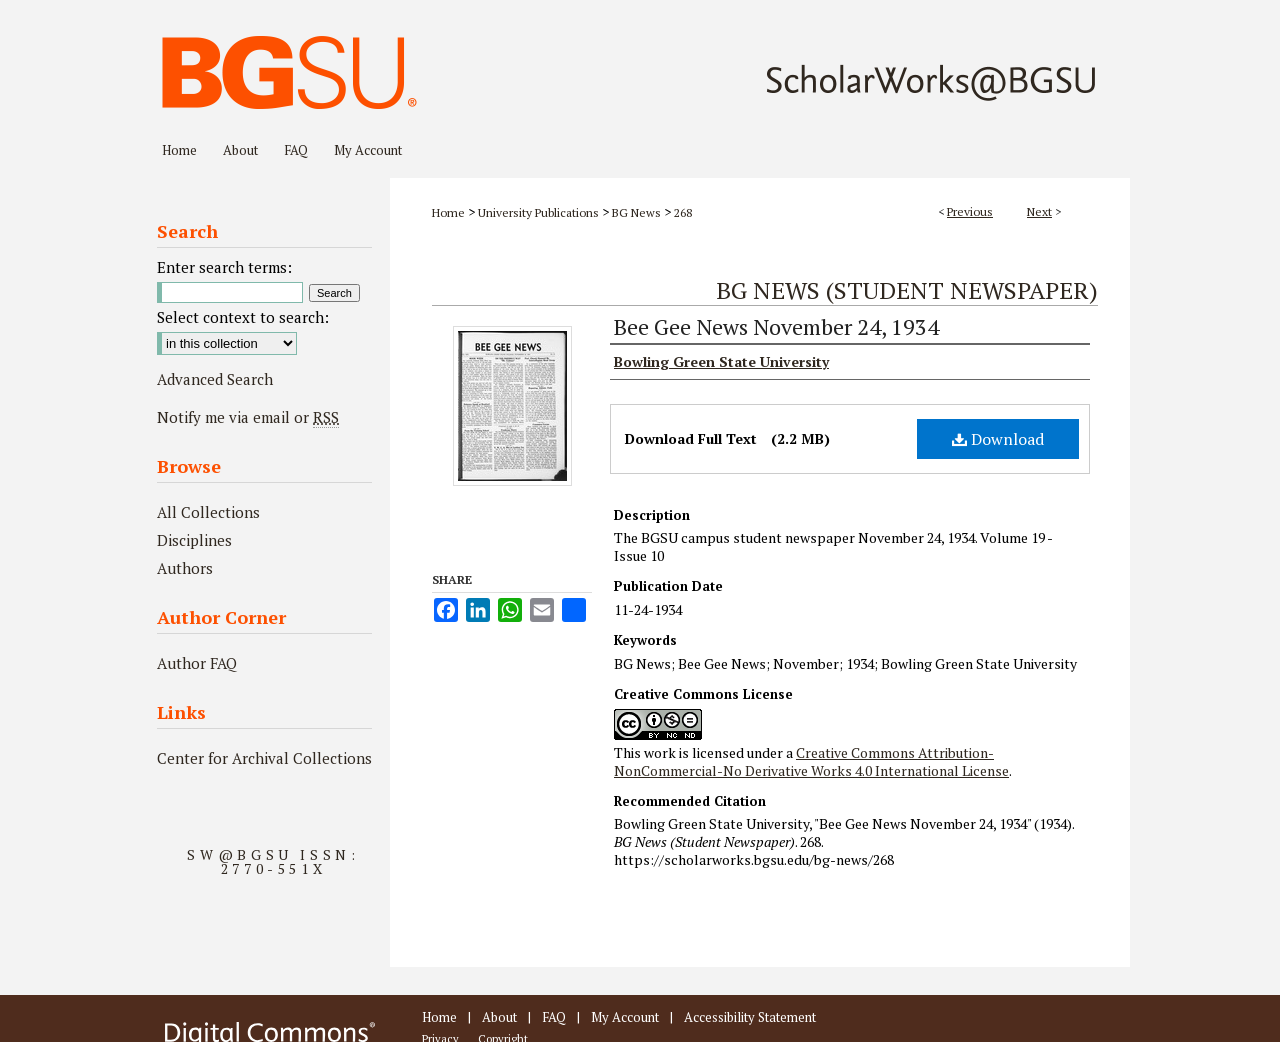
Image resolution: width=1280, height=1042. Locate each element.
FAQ (554, 1017)
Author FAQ (197, 663)
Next (1039, 211)
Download (998, 439)
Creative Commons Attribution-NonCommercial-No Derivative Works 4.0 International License (811, 761)
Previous (970, 211)
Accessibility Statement (750, 1017)
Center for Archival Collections (264, 758)
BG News (636, 212)
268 (683, 212)
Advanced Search (215, 379)
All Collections (208, 512)
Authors (185, 568)
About (499, 1017)
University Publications (538, 212)
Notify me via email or (248, 417)
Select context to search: (243, 317)
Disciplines (194, 540)
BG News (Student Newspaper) (907, 290)
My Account (625, 1017)
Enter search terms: (224, 267)
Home (448, 212)
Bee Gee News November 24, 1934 (776, 326)
